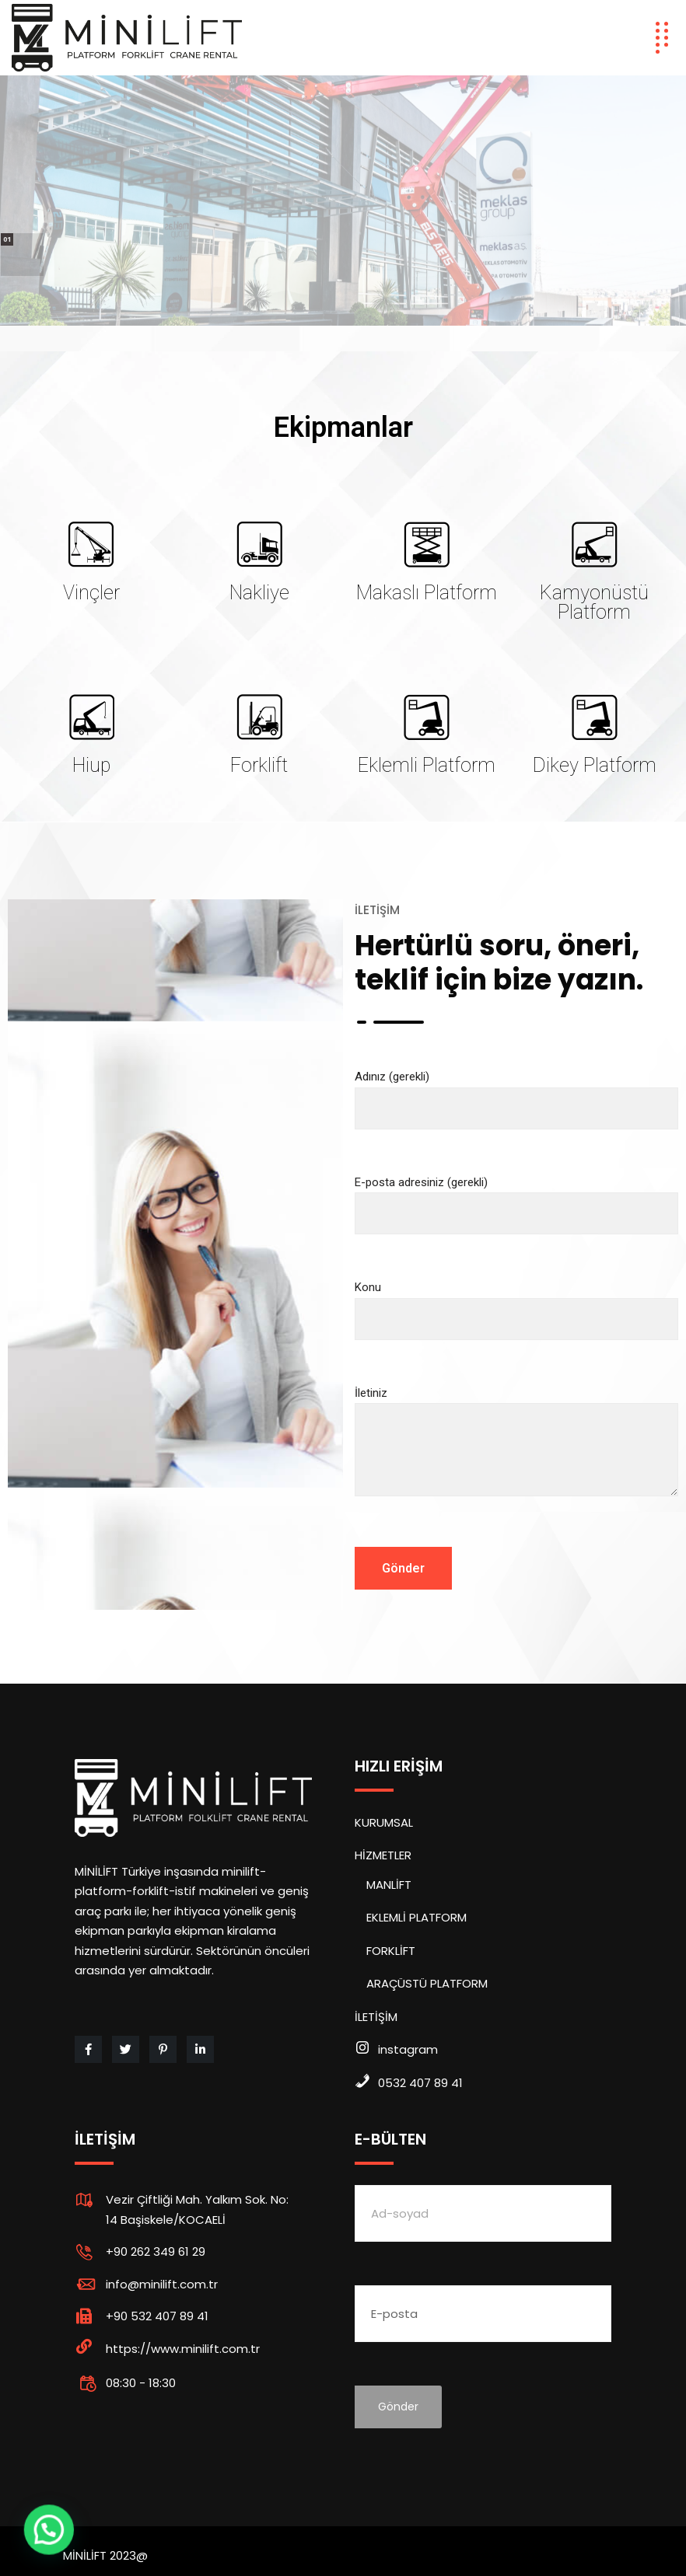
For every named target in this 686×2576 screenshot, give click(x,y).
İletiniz (516, 1455)
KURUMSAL (384, 1822)
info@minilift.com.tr (162, 2284)
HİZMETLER (383, 1855)
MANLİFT (388, 1884)
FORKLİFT (390, 1950)
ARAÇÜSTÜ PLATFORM (427, 1983)
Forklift (259, 765)
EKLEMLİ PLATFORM (416, 1917)
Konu (516, 1303)
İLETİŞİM (376, 2017)
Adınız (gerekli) (516, 1092)
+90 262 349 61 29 (155, 2251)
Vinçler (91, 592)
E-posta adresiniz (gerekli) (516, 1198)
